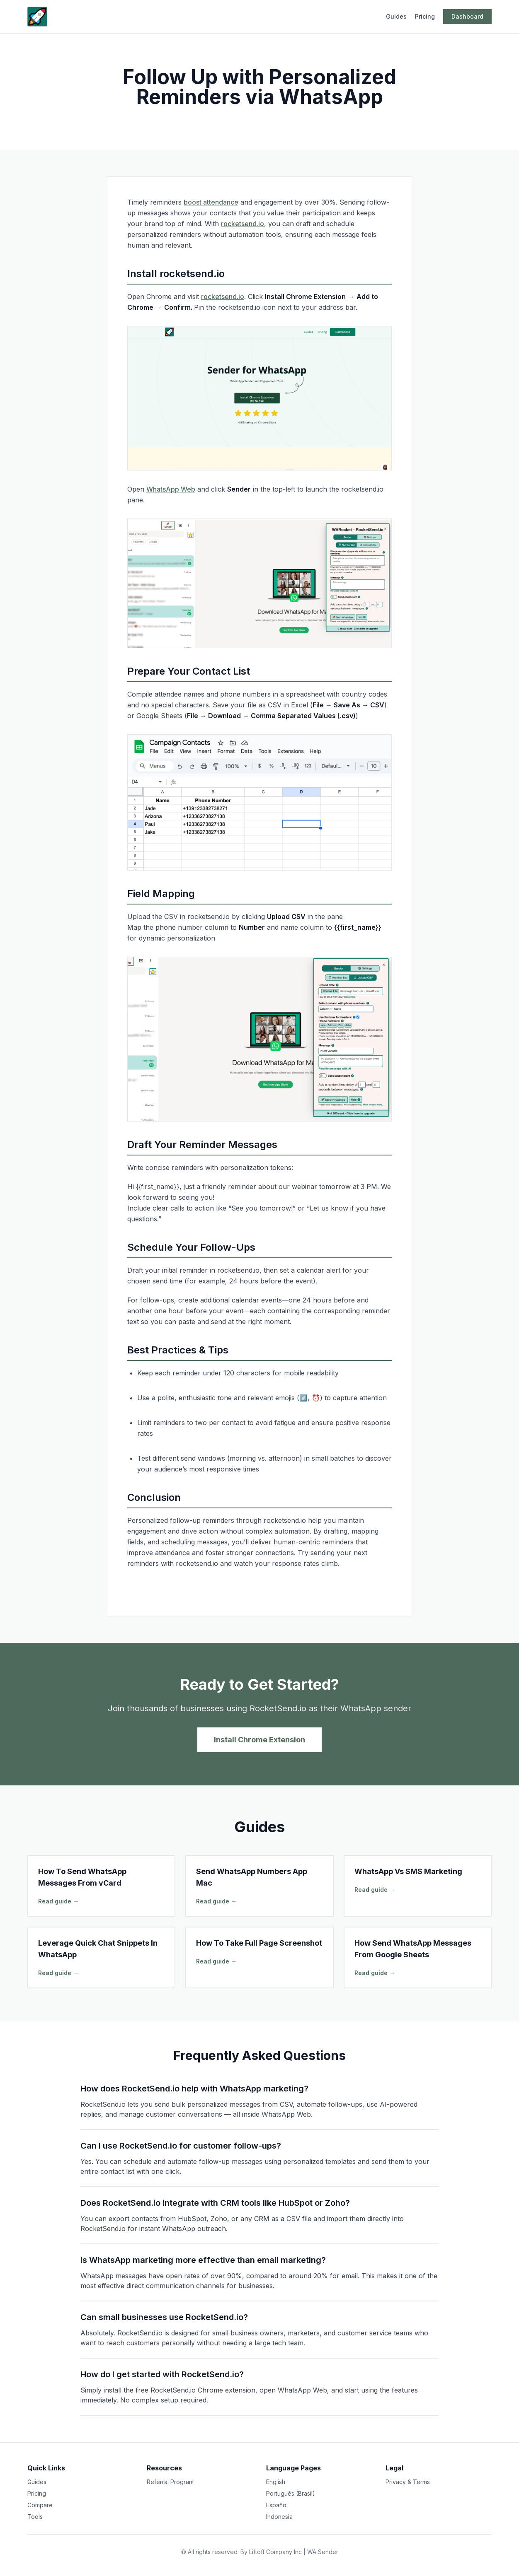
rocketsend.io (242, 223)
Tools (35, 2516)
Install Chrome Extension (259, 1739)
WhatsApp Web (170, 489)
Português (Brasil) (290, 2493)
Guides (396, 16)
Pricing (425, 16)
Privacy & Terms (408, 2481)
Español (277, 2504)
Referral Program (170, 2481)
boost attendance (211, 202)
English (275, 2481)
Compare (40, 2504)
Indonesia (279, 2516)
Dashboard (467, 16)
